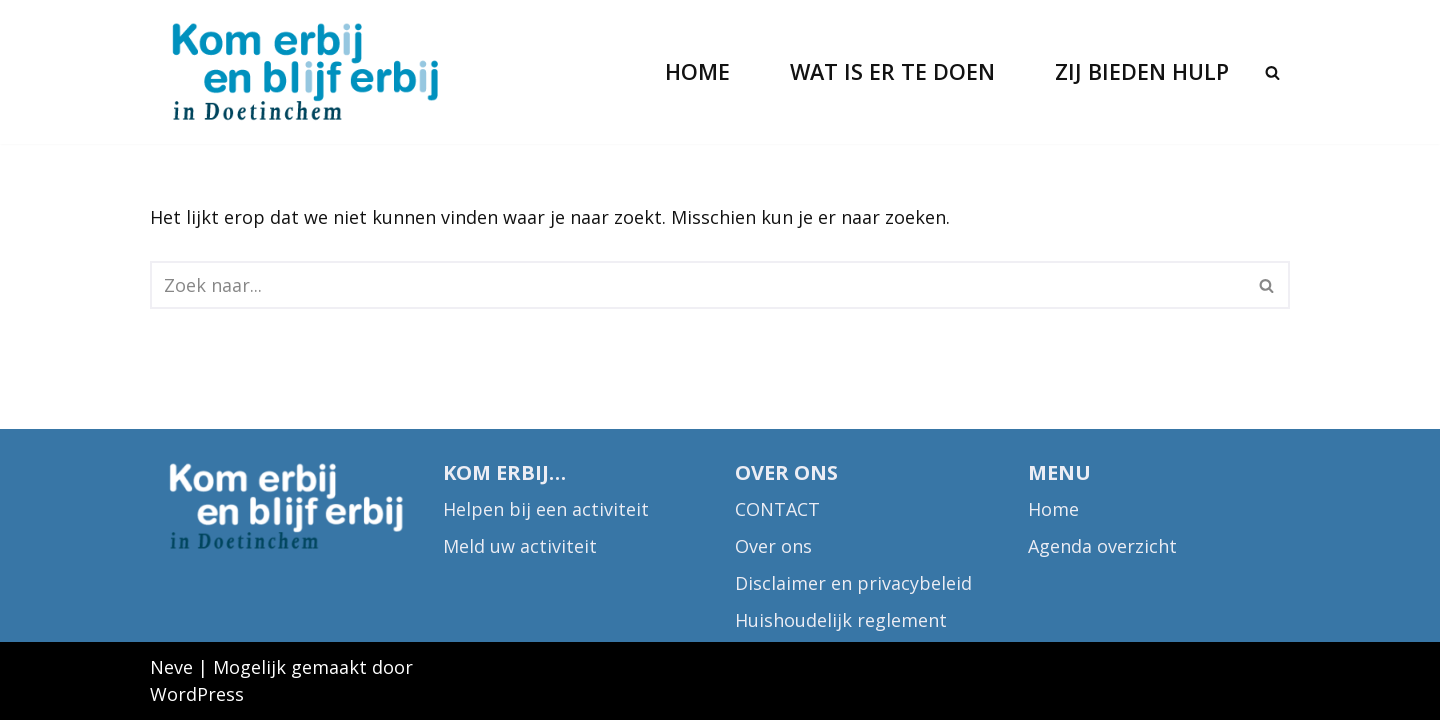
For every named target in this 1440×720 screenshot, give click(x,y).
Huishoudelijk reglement (841, 620)
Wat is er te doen (892, 71)
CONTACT (777, 509)
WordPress (197, 694)
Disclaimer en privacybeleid (853, 583)
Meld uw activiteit (520, 546)
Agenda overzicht (1102, 546)
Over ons (773, 546)
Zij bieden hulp (1142, 71)
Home (697, 71)
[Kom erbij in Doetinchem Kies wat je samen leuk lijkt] (305, 72)
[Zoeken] (1272, 72)
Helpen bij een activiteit (546, 509)
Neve (171, 667)
